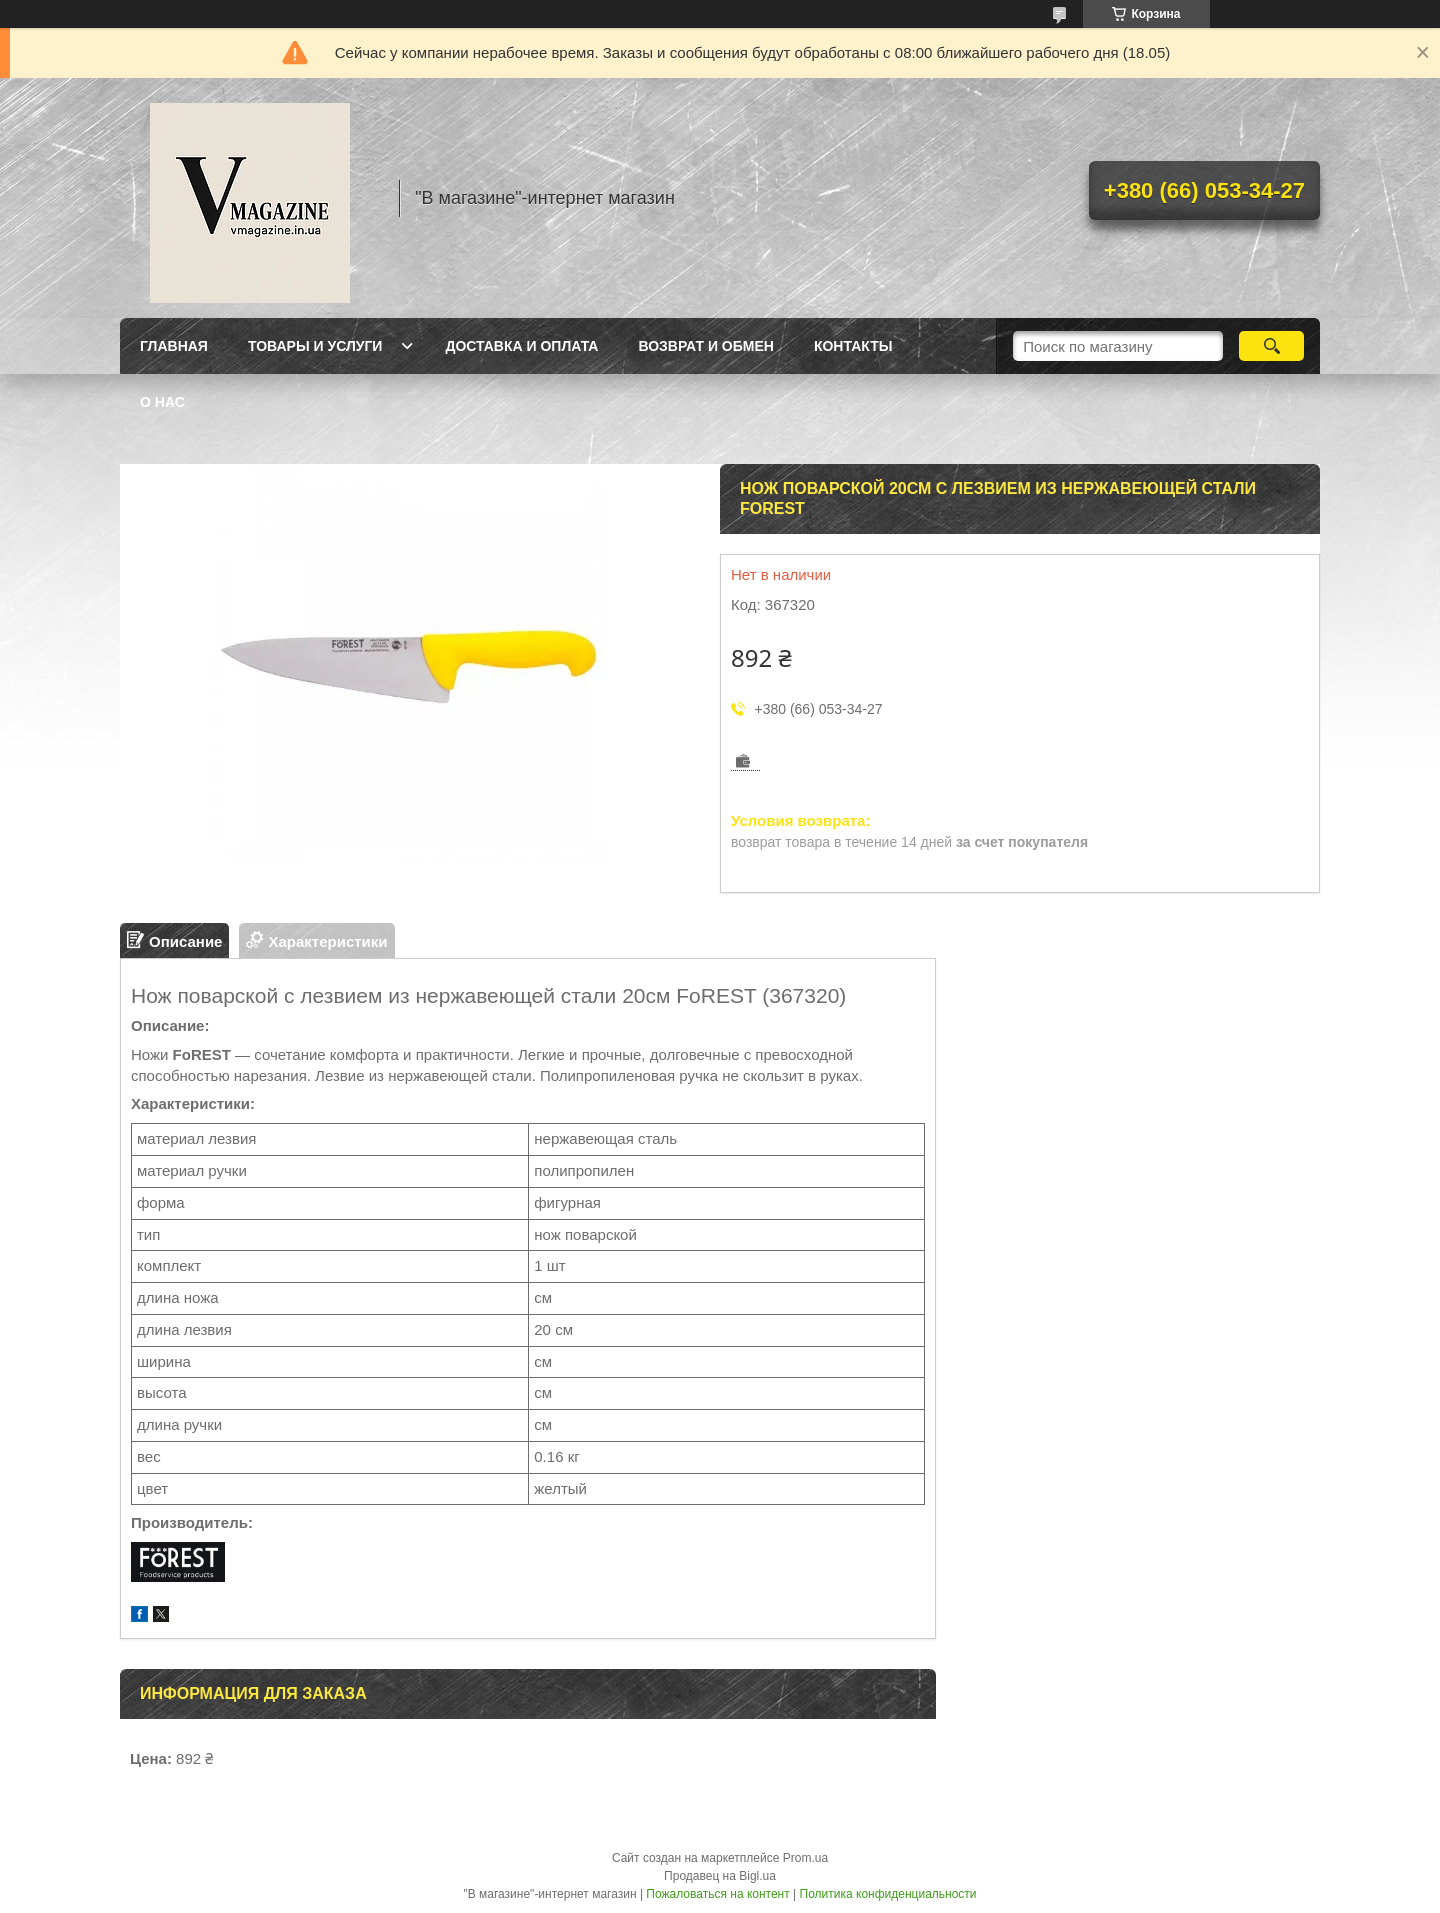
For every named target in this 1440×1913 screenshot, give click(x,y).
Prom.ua (805, 1858)
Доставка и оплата (521, 346)
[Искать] (1271, 346)
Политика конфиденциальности (888, 1894)
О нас (162, 402)
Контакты (853, 346)
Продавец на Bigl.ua (720, 1876)
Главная (174, 346)
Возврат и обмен (706, 346)
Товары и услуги (315, 346)
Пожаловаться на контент (717, 1894)
